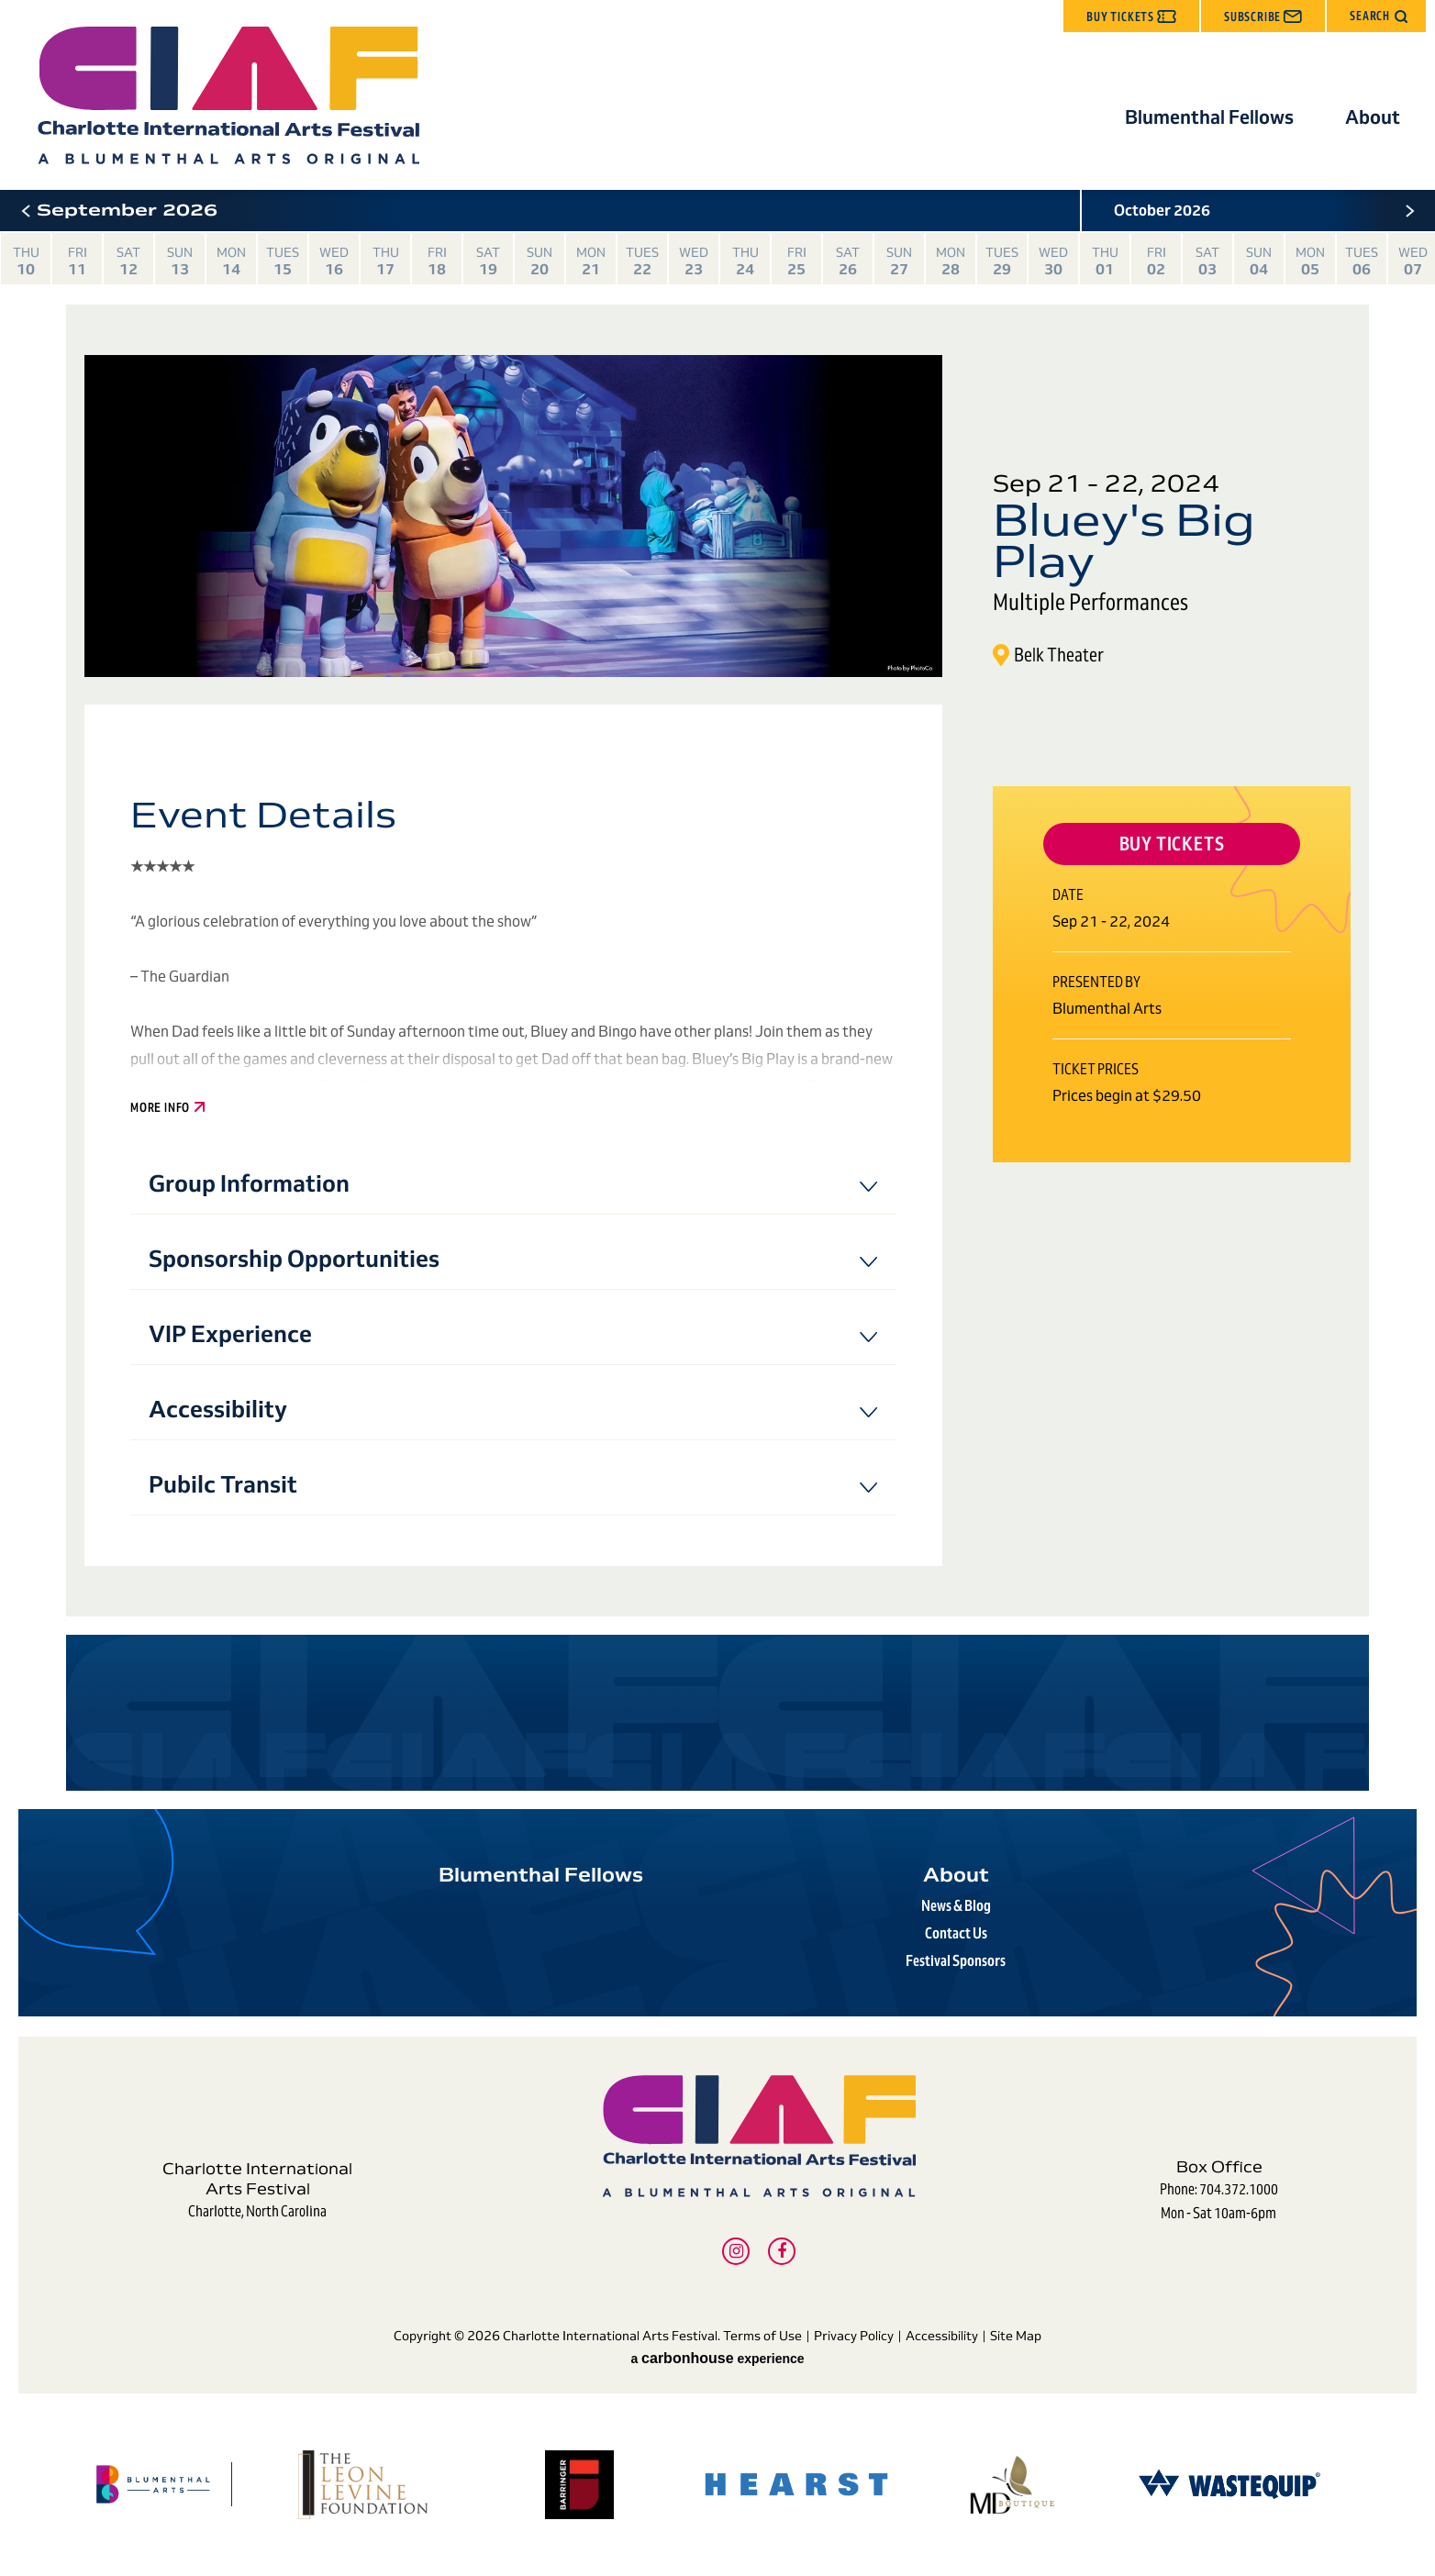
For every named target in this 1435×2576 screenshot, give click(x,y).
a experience (717, 2358)
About (1372, 117)
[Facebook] (781, 2251)
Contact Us (956, 1933)
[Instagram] (736, 2251)
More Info (167, 1108)
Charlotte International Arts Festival (228, 95)
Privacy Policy (854, 2335)
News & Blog (956, 1905)
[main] (717, 990)
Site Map (1015, 2335)
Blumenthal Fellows (1209, 117)
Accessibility (942, 2335)
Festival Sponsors (956, 1961)
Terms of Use (762, 2335)
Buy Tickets (1172, 844)
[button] (1376, 16)
